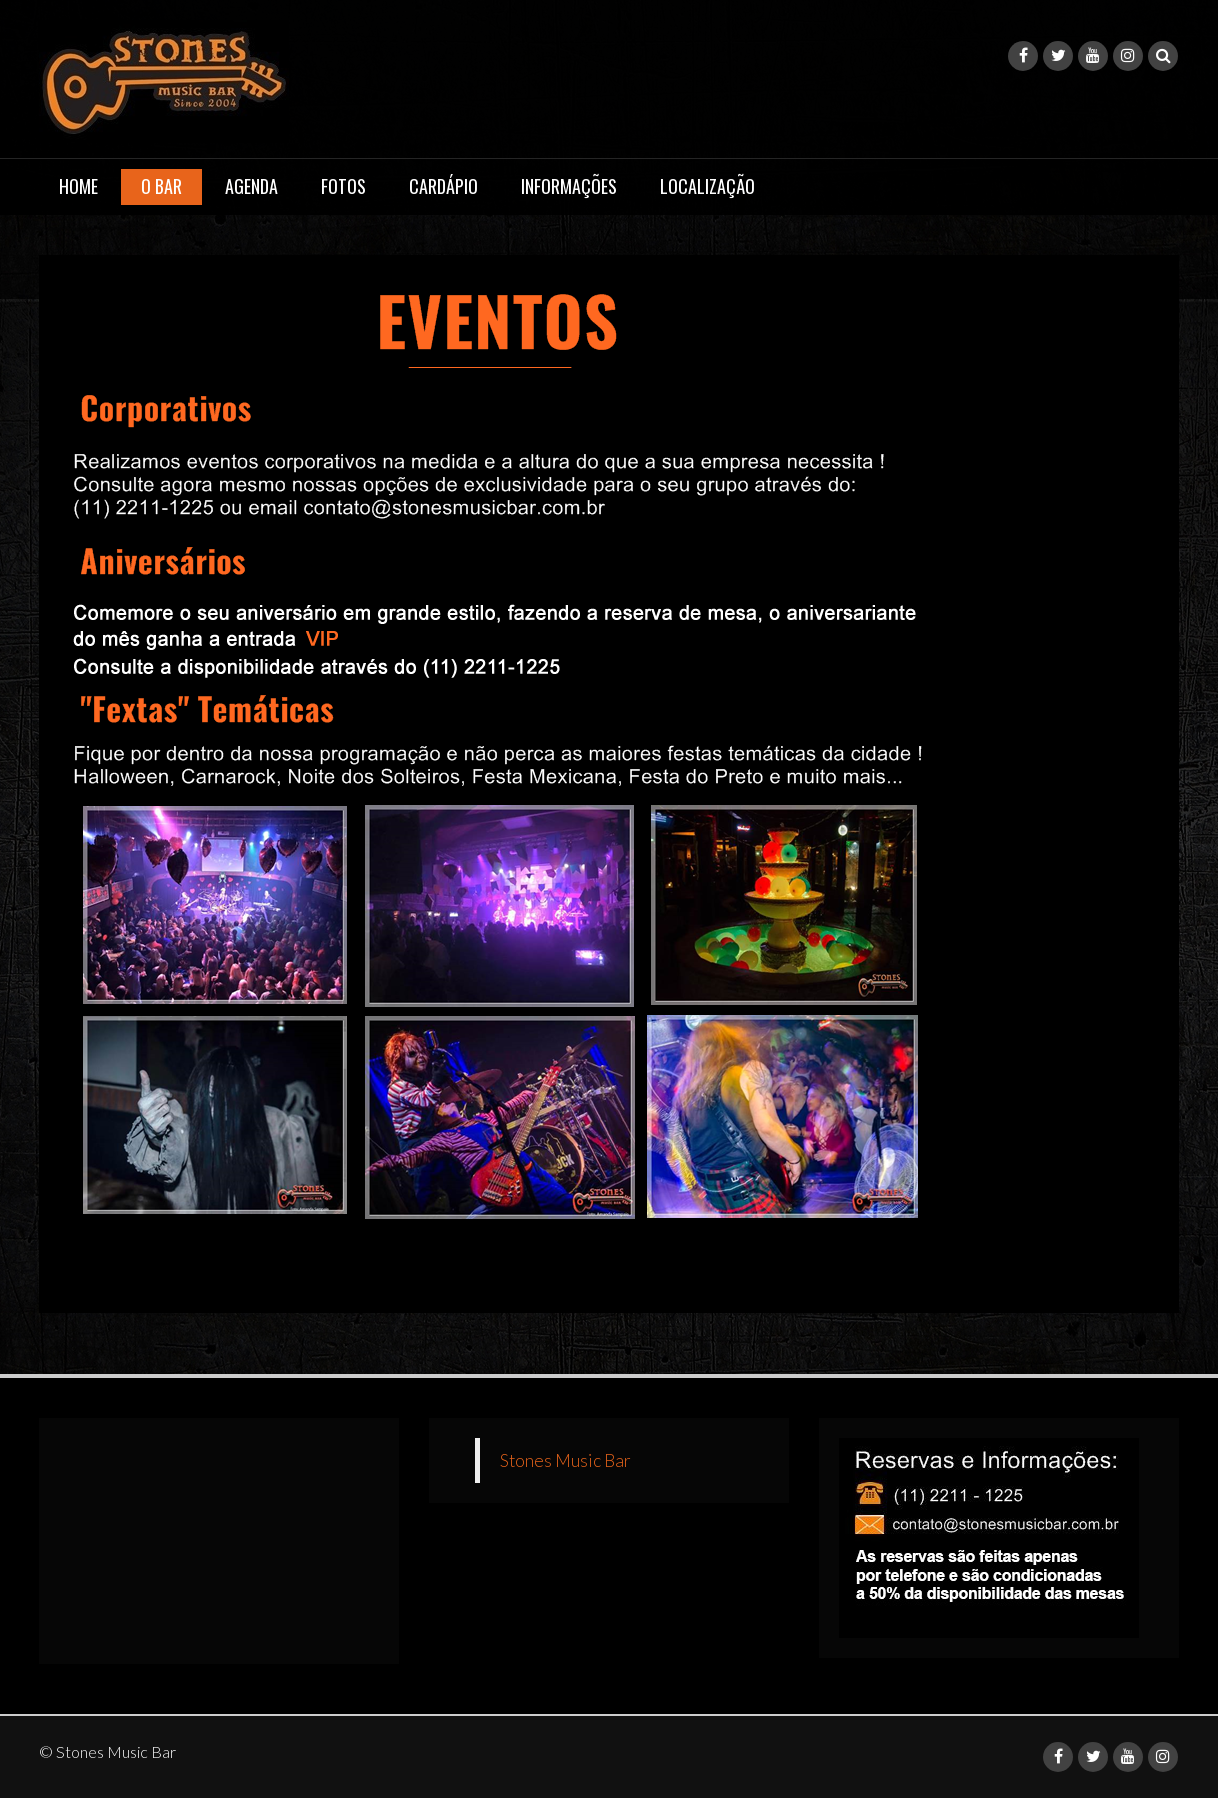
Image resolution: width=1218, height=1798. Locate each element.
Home (78, 186)
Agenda (251, 186)
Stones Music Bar (565, 1460)
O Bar (161, 186)
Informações (569, 186)
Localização (707, 186)
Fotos (343, 186)
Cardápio (443, 186)
